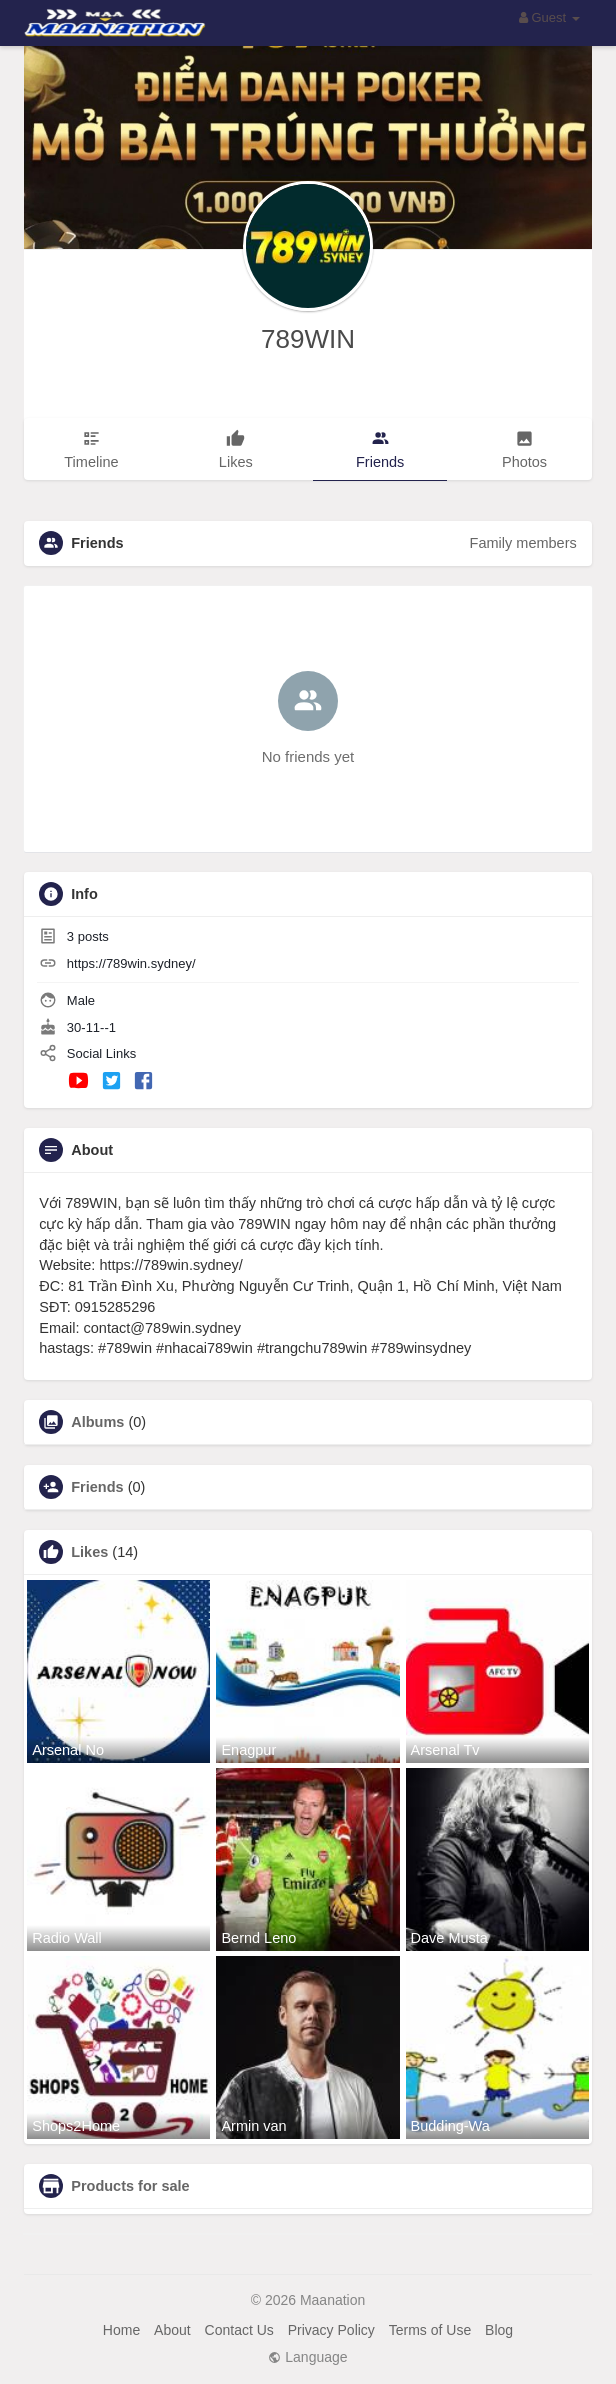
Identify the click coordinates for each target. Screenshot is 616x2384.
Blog (499, 2330)
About (172, 2330)
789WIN (308, 339)
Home (121, 2330)
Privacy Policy (331, 2330)
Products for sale (130, 2186)
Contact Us (239, 2330)
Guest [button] (549, 17)
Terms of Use (430, 2330)
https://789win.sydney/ (131, 963)
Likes (89, 1552)
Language (307, 2357)
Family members (523, 543)
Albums (97, 1422)
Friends (97, 1487)
